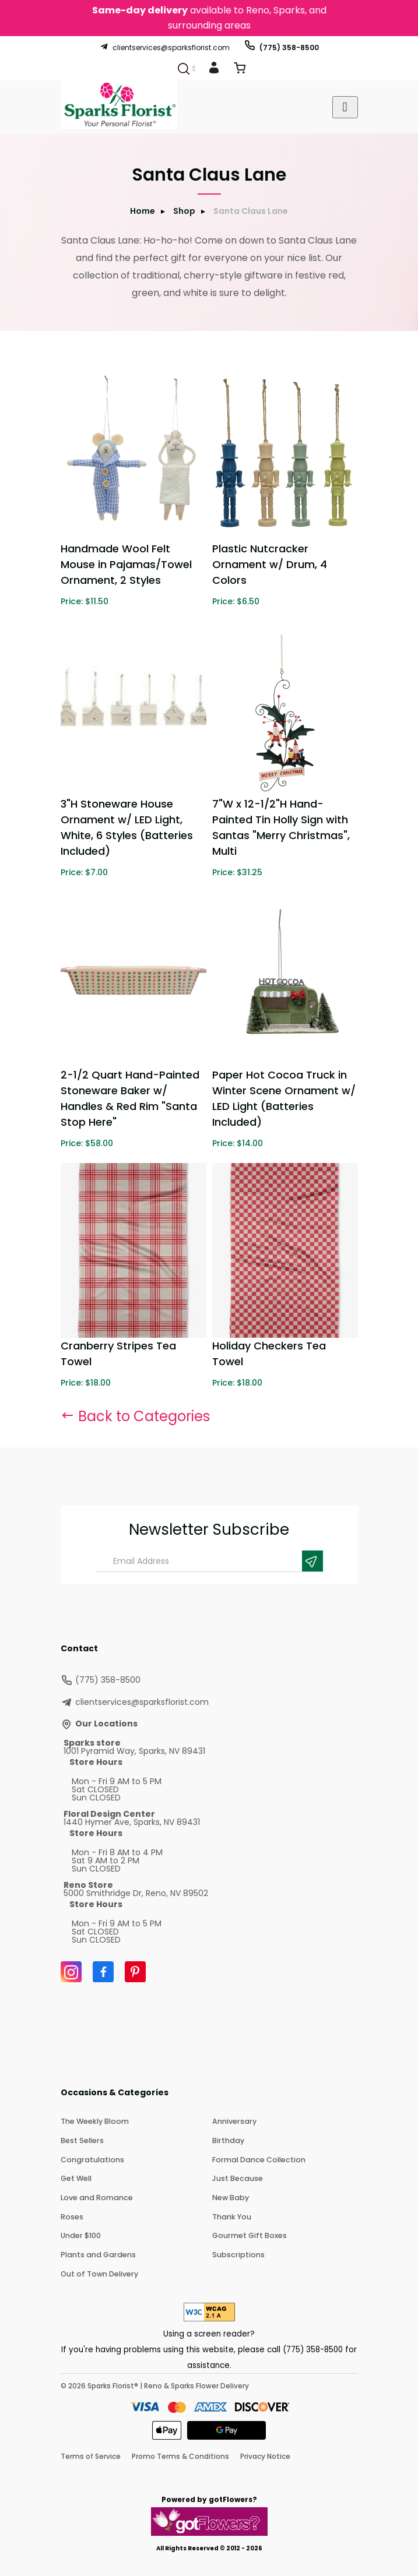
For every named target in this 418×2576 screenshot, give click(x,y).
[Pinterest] (135, 1971)
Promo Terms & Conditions (180, 2453)
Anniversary (233, 2121)
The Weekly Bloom (94, 2121)
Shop (184, 211)
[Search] (183, 68)
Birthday (227, 2140)
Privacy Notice (265, 2453)
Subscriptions (236, 2252)
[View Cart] (240, 70)
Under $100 (80, 2233)
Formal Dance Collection (256, 2158)
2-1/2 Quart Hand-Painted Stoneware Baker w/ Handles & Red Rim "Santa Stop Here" (130, 1098)
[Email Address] (209, 1561)
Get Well (76, 2177)
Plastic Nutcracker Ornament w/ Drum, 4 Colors (269, 564)
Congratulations (91, 2158)
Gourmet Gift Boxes (248, 2233)
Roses (71, 2214)
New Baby (229, 2196)
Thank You (231, 2214)
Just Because (236, 2177)
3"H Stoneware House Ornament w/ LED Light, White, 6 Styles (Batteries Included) (127, 827)
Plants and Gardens (96, 2252)
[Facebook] (103, 1971)
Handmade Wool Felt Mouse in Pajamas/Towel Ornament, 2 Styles (126, 564)
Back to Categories (135, 1416)
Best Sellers (82, 2140)
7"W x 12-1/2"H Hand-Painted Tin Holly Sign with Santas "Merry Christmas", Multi (281, 827)
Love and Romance (95, 2196)
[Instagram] (71, 1971)
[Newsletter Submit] (312, 1560)
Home (142, 211)
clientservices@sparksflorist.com (165, 47)
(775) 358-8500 (281, 47)
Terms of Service (91, 2453)
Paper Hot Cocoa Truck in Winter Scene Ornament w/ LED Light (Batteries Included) (284, 1098)
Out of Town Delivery (98, 2270)
